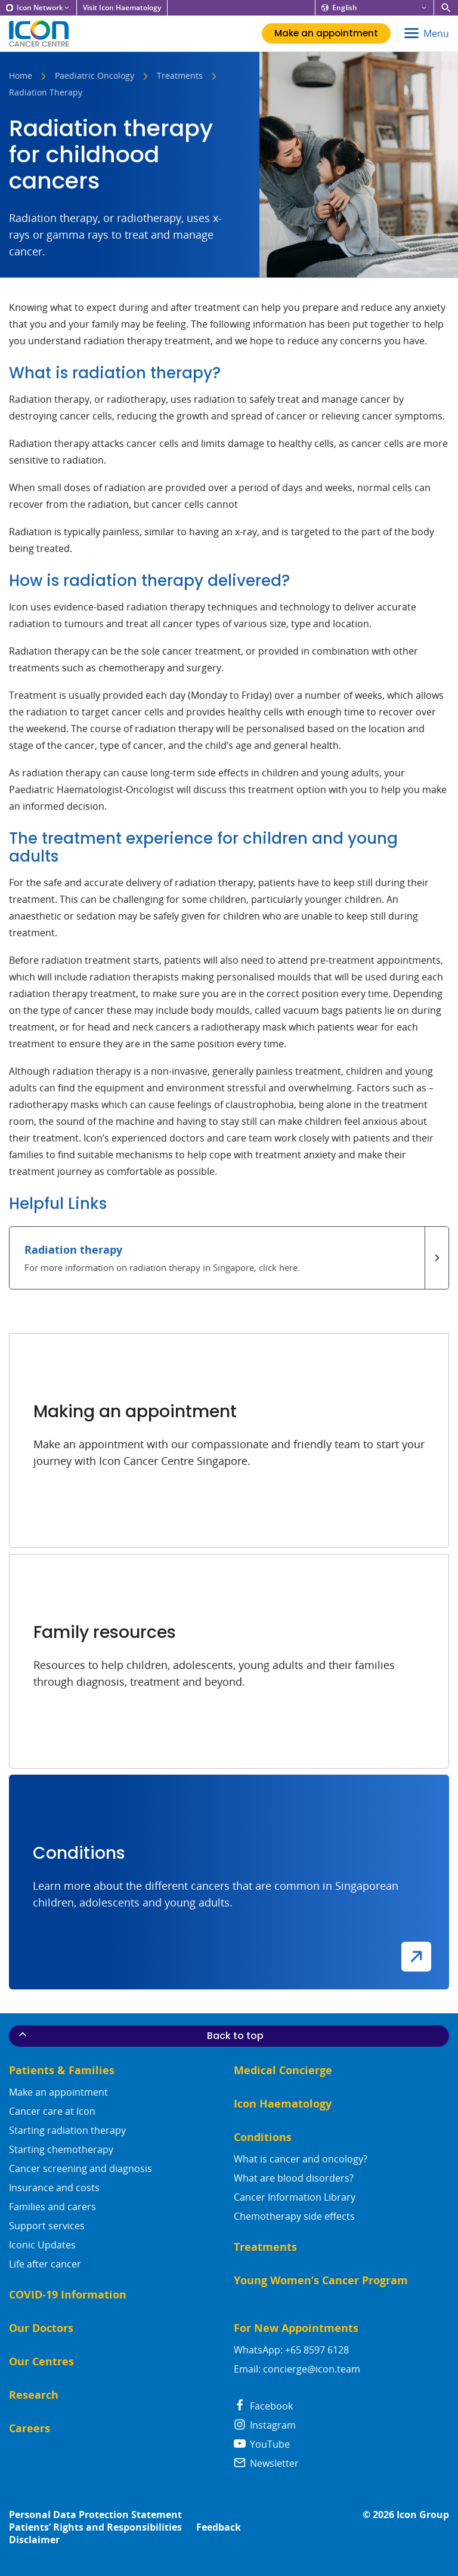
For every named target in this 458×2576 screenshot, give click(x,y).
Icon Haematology (283, 2103)
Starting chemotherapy (61, 2149)
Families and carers (52, 2206)
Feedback (218, 2527)
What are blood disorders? (294, 2178)
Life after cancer (45, 2263)
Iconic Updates (42, 2244)
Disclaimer (34, 2540)
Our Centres (41, 2361)
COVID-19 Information (67, 2294)
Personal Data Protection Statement (95, 2515)
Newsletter (266, 2463)
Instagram (265, 2425)
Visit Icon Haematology (122, 7)
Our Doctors (41, 2328)
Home (20, 76)
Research (33, 2395)
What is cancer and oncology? (300, 2158)
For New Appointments (296, 2328)
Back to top (140, 2035)
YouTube (262, 2444)
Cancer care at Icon (52, 2111)
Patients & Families (61, 2070)
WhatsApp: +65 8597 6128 (291, 2349)
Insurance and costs (54, 2187)
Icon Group (423, 2515)
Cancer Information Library (294, 2197)
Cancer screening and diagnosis (80, 2168)
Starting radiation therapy (67, 2130)
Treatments (180, 76)
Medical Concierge (283, 2070)
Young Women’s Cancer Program (321, 2280)
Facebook (263, 2406)
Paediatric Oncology (94, 76)
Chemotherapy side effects (294, 2216)
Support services (47, 2225)
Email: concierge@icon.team (297, 2369)
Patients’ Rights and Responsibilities (95, 2527)
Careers (29, 2428)
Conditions (263, 2137)
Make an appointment (58, 2092)
